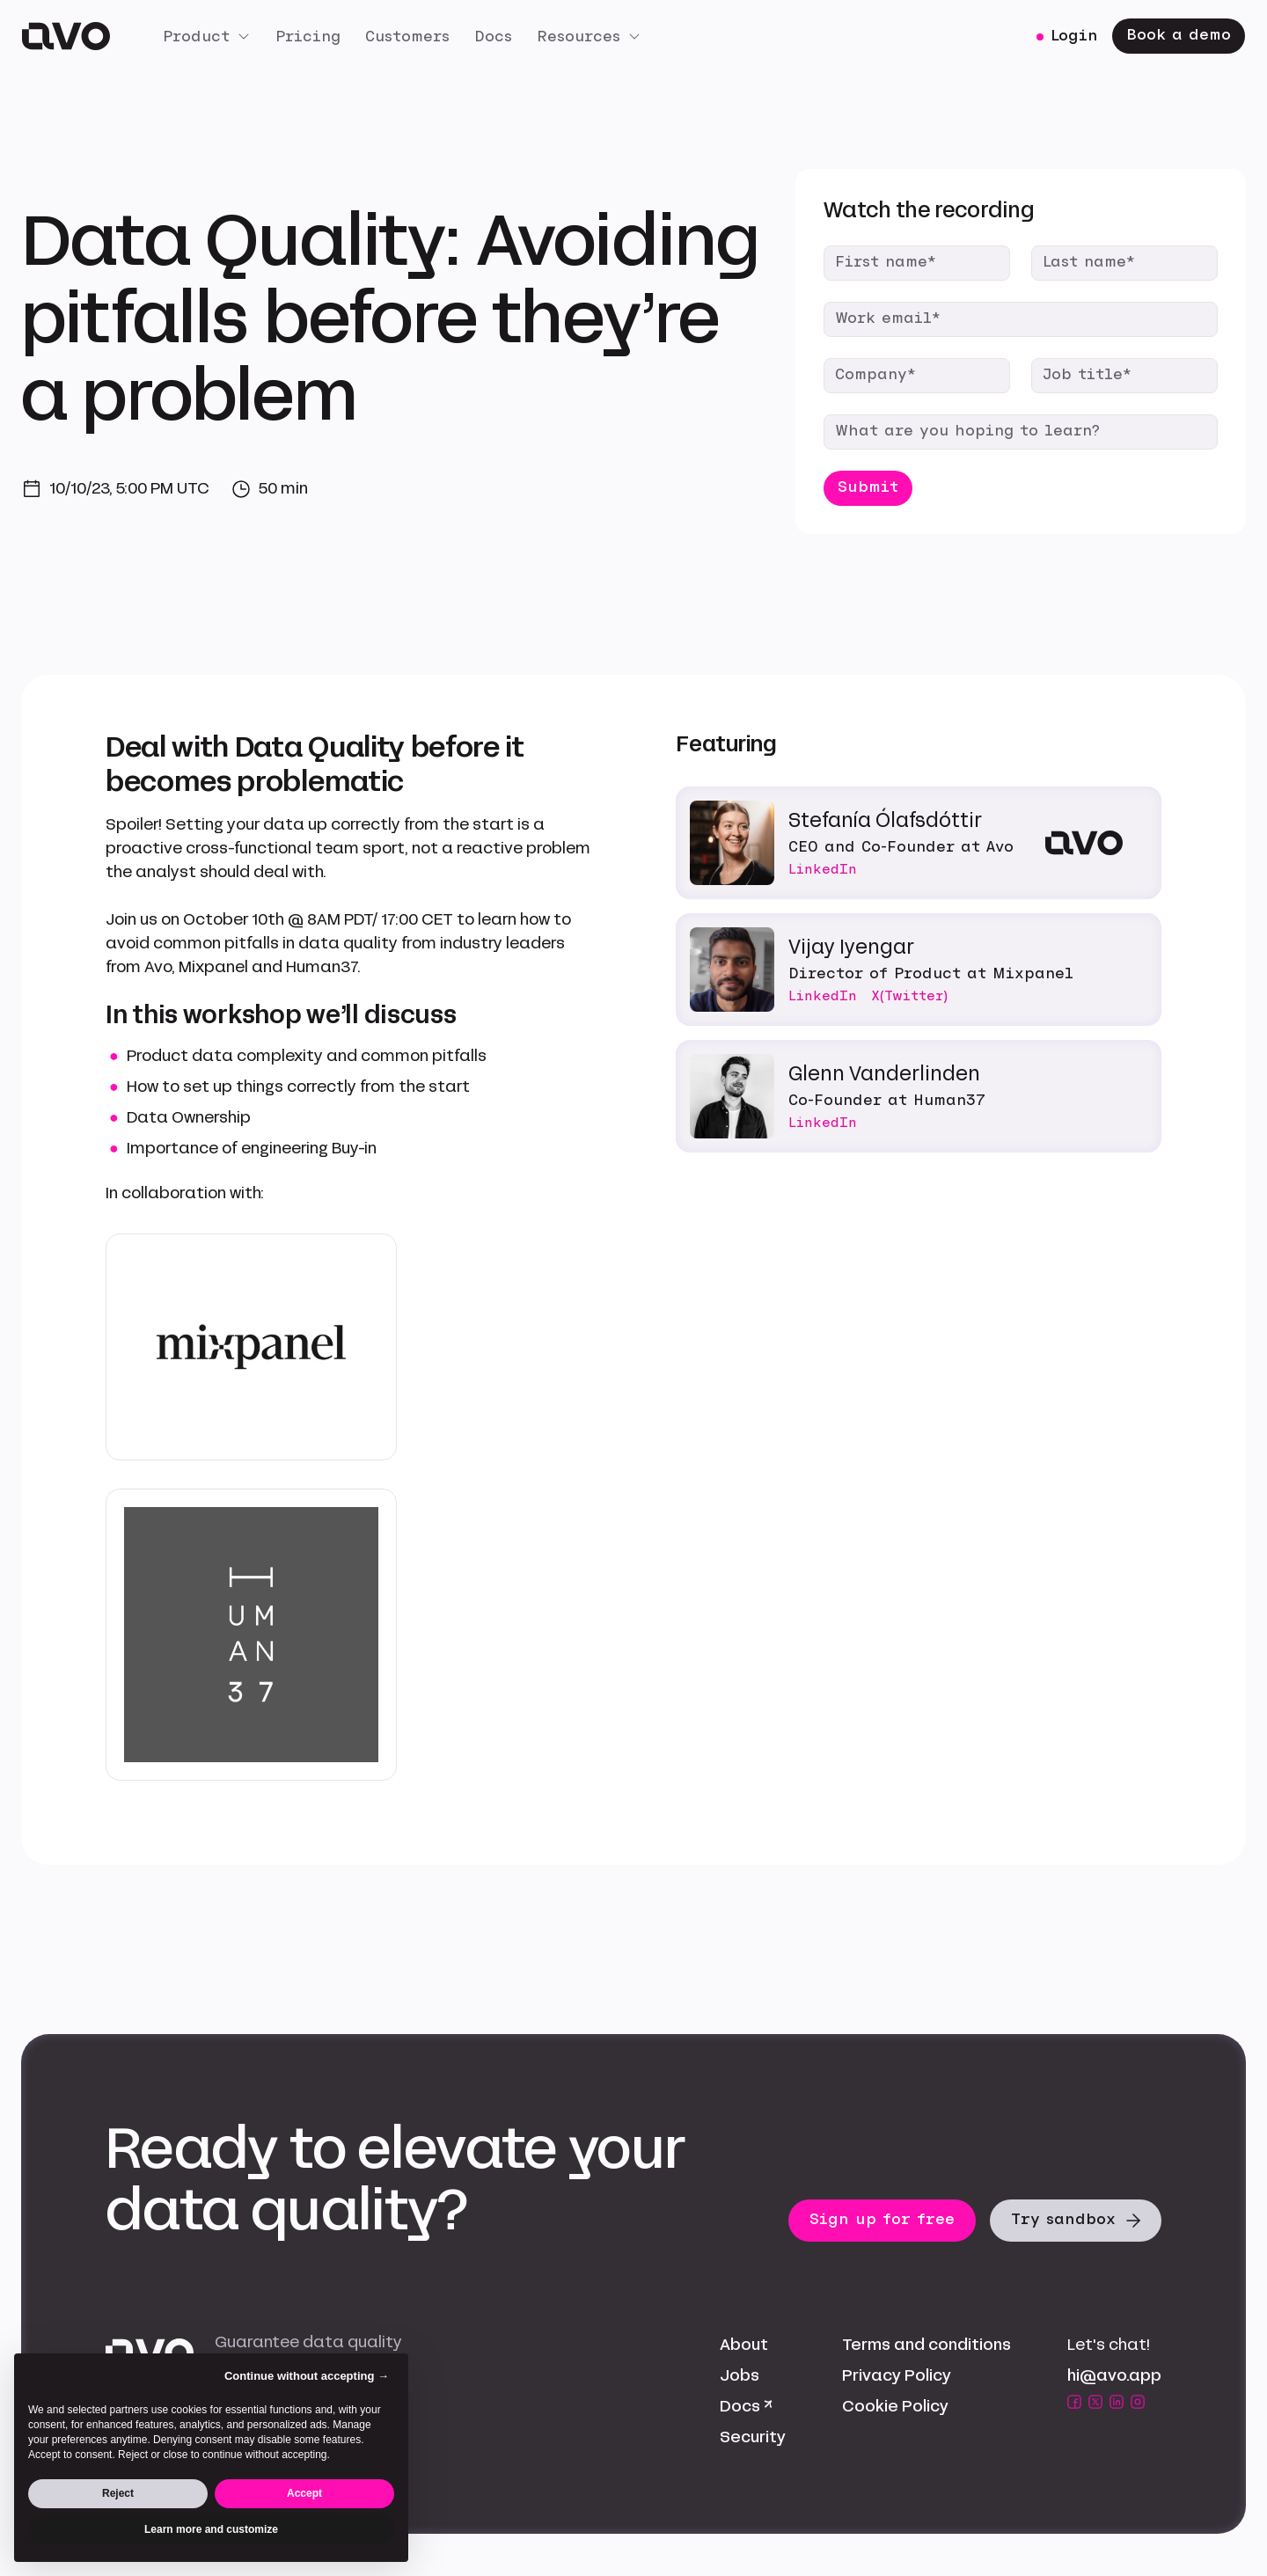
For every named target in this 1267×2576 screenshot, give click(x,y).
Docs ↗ (746, 2406)
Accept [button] (304, 2493)
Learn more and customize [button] (211, 2529)
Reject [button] (118, 2493)
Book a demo (1178, 34)
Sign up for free (882, 2219)
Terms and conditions (926, 2344)
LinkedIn (822, 869)
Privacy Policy (896, 2375)
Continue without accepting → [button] (306, 2375)
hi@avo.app (1114, 2375)
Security (753, 2437)
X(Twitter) (909, 996)
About (744, 2344)
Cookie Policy (895, 2406)
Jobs (739, 2375)
